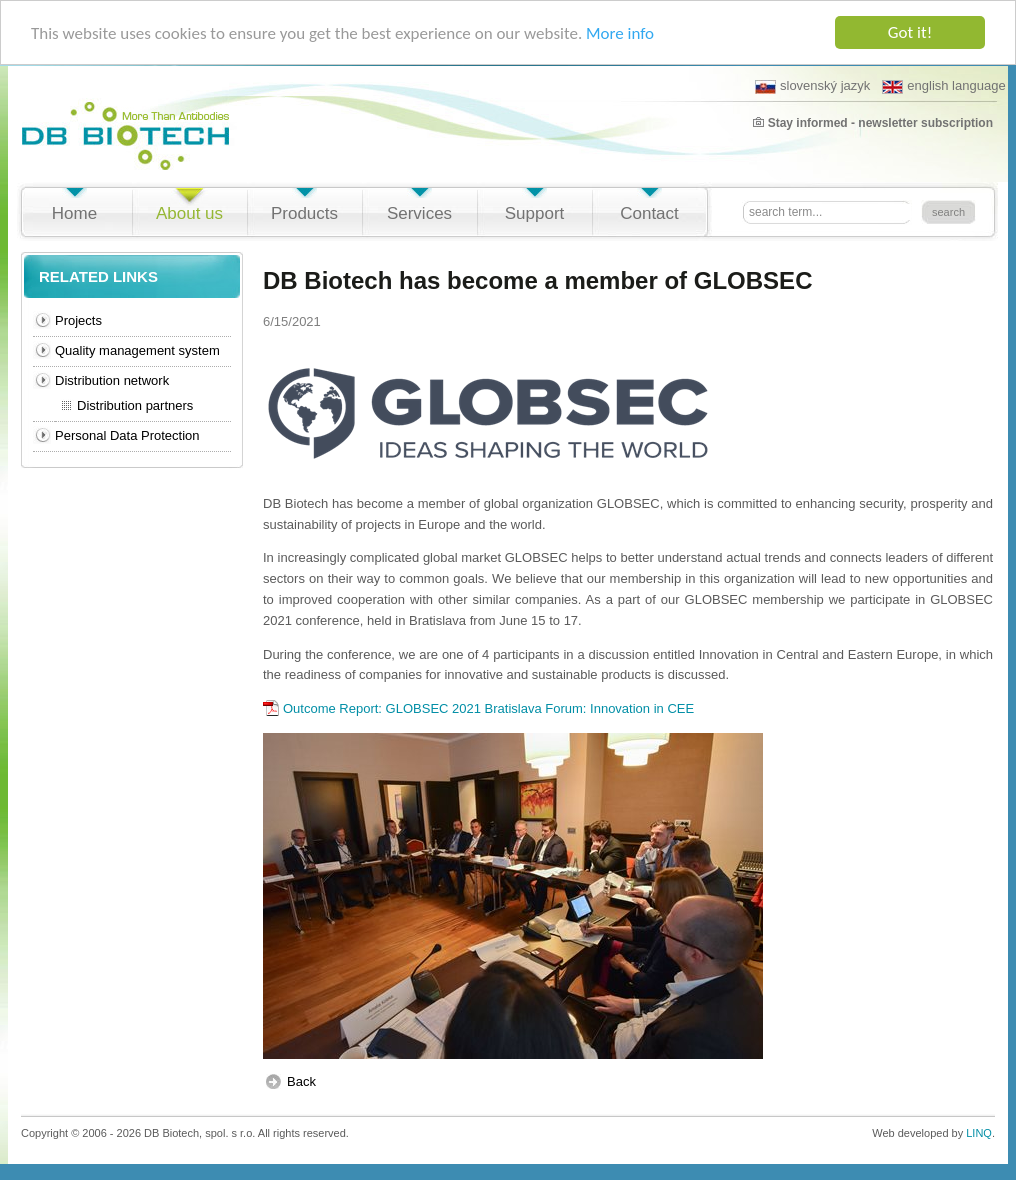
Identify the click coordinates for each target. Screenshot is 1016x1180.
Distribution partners (135, 405)
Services (419, 213)
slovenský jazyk (812, 86)
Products (304, 213)
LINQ (979, 1133)
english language (943, 86)
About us (189, 213)
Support (535, 213)
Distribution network (112, 380)
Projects (78, 320)
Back (301, 1081)
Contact (649, 213)
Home (74, 213)
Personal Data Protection (127, 435)
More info (620, 32)
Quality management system (137, 350)
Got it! (910, 32)
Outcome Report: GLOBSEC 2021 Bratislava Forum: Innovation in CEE (488, 708)
